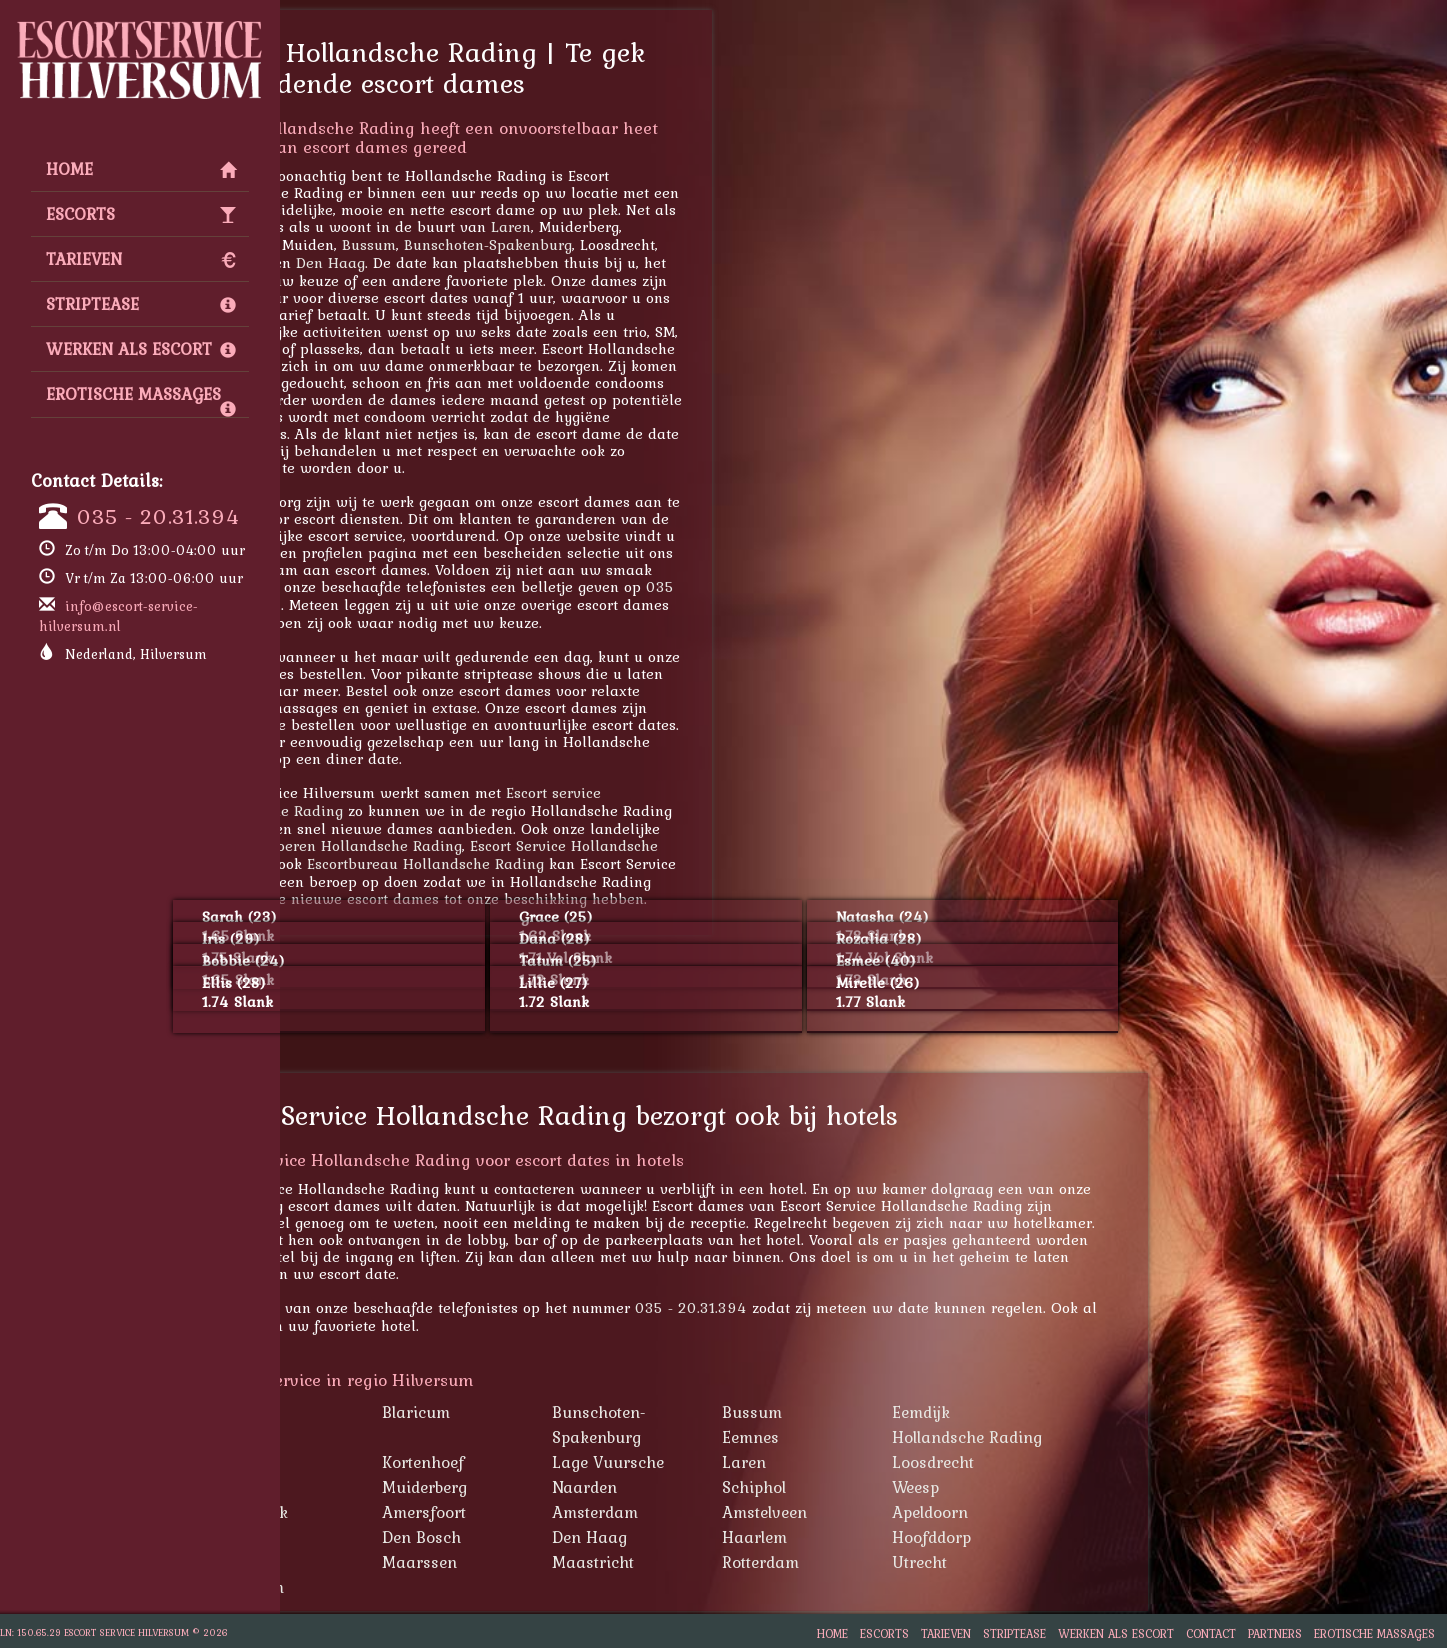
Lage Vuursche (745, 1462)
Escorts (141, 214)
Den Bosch (558, 1537)
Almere (375, 1537)
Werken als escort (141, 349)
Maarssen (372, 262)
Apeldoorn (375, 244)
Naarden (721, 1487)
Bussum (506, 244)
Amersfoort (561, 1512)
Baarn (372, 1412)
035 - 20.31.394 (158, 516)
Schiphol (891, 1487)
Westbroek (387, 1512)
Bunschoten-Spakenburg (625, 244)
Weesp (1052, 1487)
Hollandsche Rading (1104, 1437)
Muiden (377, 1487)
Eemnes (887, 1437)
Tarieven (141, 259)
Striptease (141, 304)
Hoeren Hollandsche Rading (501, 845)
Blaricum (553, 1412)
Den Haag (467, 262)
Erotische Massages (141, 399)
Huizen (375, 1462)
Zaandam (385, 1587)
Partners (1275, 1633)
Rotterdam (897, 1562)
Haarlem (891, 1537)
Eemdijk (1058, 1412)
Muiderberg (561, 1487)
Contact (1211, 1633)
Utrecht (1056, 1562)
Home (141, 169)
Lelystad (380, 1562)
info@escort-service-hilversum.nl (118, 616)
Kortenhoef (560, 1462)
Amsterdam (732, 1512)
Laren (648, 226)
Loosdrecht (1070, 1462)
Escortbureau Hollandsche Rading (562, 863)
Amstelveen (901, 1512)
